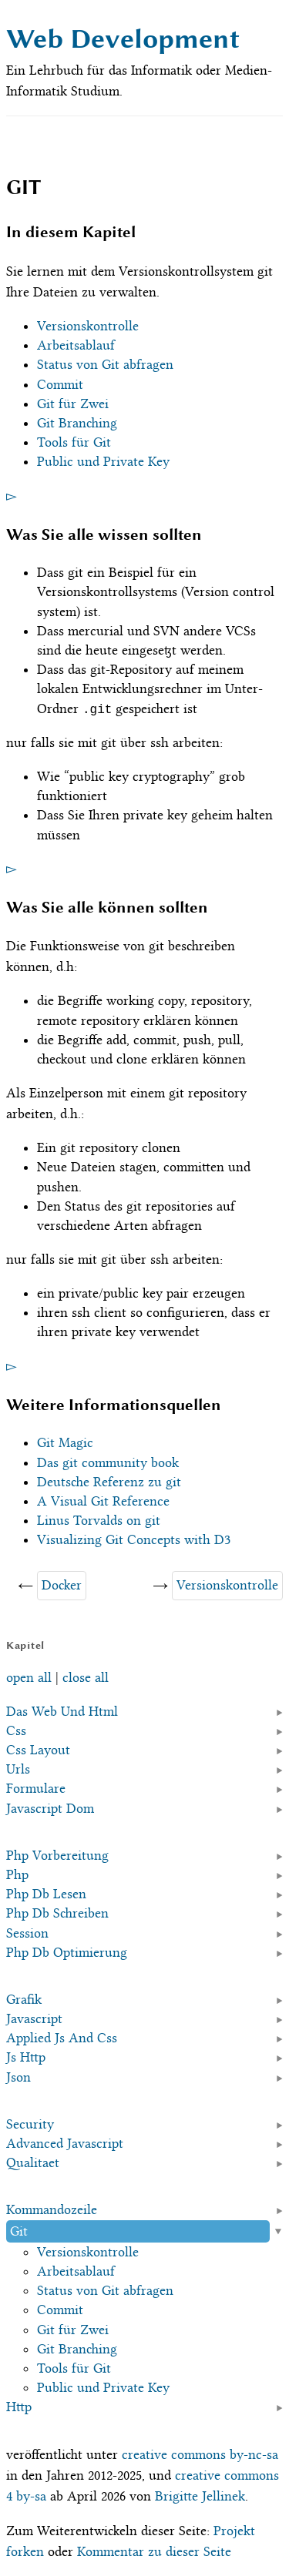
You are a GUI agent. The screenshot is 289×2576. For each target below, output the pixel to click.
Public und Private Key (103, 461)
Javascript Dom (50, 1807)
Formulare (36, 1788)
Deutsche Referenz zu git (109, 1481)
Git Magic (65, 1442)
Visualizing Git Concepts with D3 (133, 1539)
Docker (62, 1585)
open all (29, 1676)
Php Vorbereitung (57, 1855)
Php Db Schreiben (57, 1913)
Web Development (123, 39)
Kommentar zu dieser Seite (154, 2551)
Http (19, 2406)
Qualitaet (32, 2162)
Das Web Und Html (62, 1710)
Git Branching (77, 422)
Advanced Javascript (64, 2143)
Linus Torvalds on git (98, 1520)
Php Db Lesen (46, 1893)
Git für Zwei (73, 403)
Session (27, 1932)
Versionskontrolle (88, 325)
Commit (60, 384)
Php (17, 1874)
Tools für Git (74, 442)
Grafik (24, 1999)
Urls (18, 1769)
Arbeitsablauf (76, 345)
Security (30, 2124)
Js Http (25, 2057)
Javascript (34, 2018)
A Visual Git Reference (103, 1501)
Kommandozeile (51, 2209)
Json (18, 2076)
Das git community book (108, 1461)
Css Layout (38, 1749)
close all (85, 1676)
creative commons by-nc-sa (200, 2454)
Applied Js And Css (61, 2037)
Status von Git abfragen (105, 364)
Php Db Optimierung (66, 1952)
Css (16, 1730)
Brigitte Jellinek (200, 2496)
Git (19, 2230)
